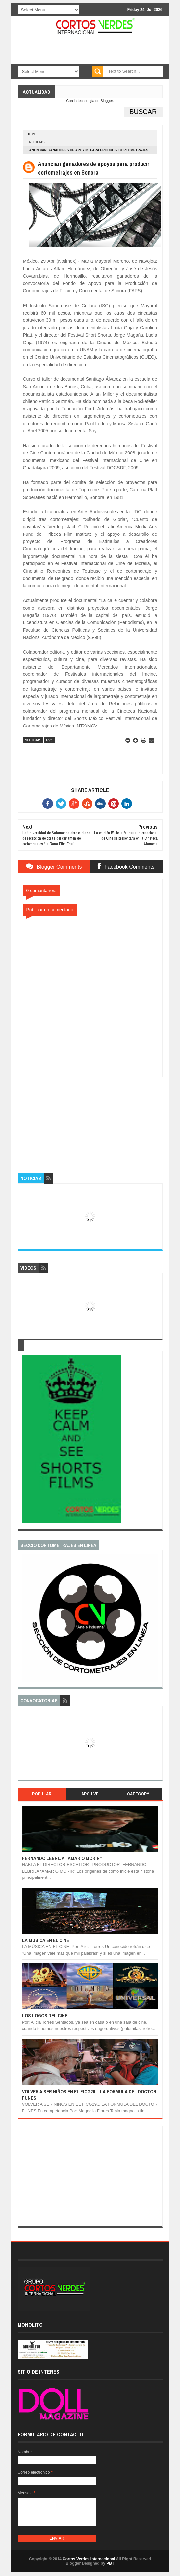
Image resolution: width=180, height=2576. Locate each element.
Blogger (106, 101)
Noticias (37, 142)
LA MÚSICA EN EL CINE (45, 1940)
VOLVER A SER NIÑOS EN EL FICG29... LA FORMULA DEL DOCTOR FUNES (89, 2094)
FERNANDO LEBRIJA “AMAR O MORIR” (62, 1858)
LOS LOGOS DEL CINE (44, 2015)
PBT (110, 2563)
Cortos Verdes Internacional (89, 2559)
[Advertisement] (90, 1118)
